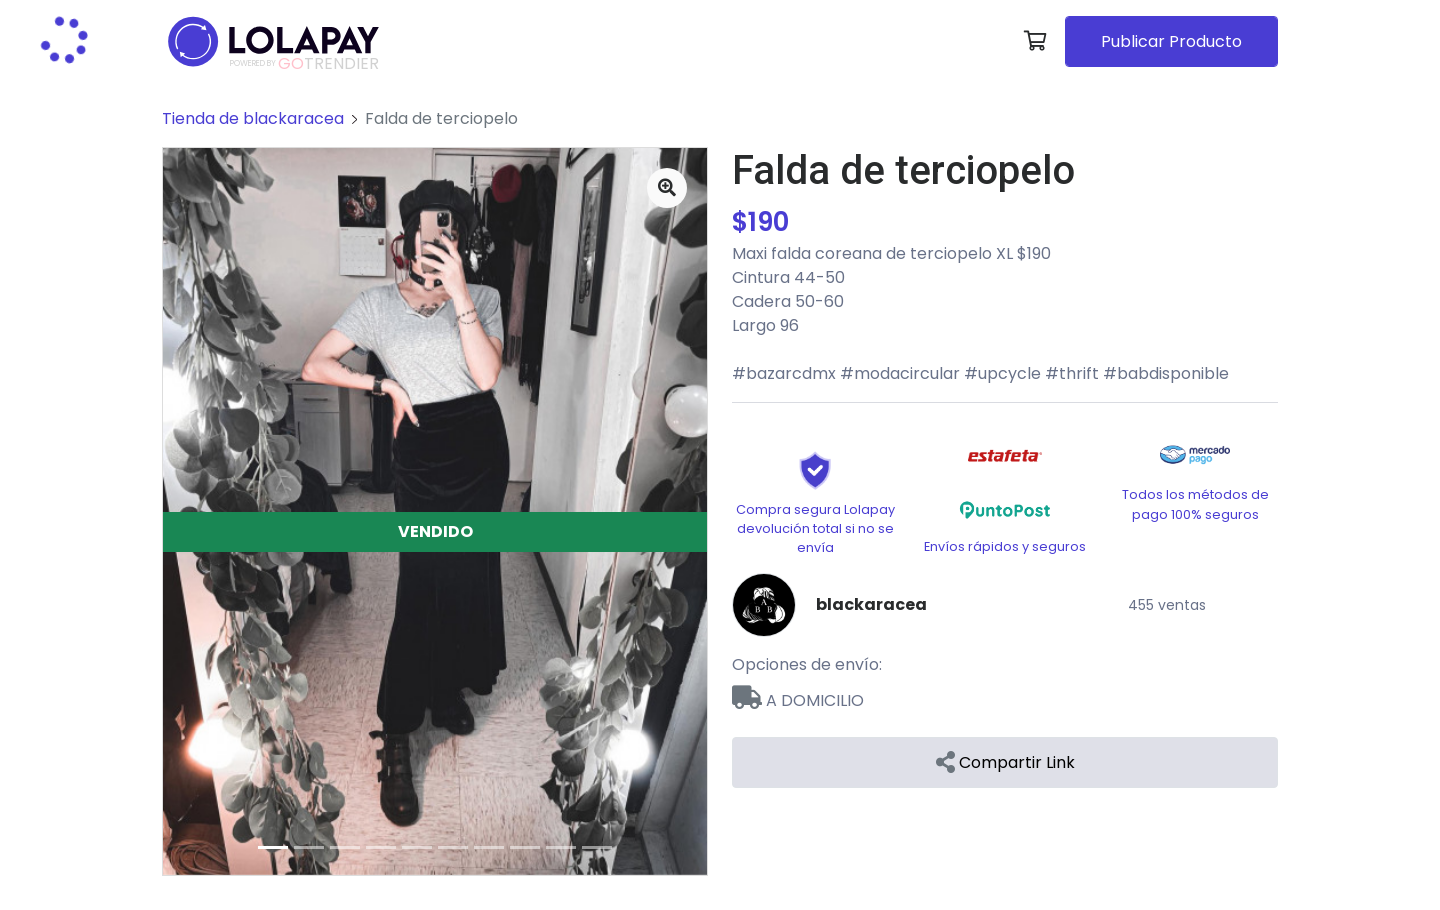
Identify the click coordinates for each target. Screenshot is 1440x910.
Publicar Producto (1171, 41)
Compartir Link (1005, 762)
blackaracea (871, 604)
